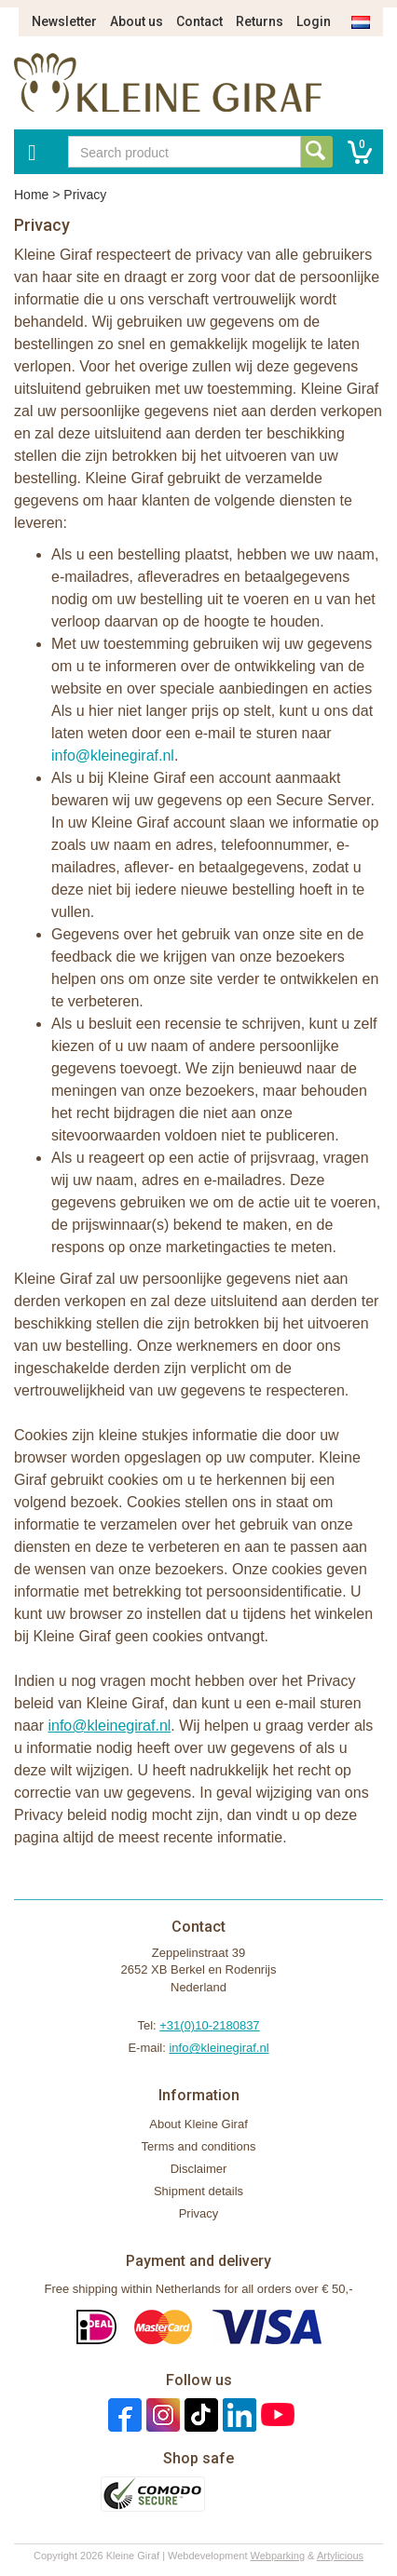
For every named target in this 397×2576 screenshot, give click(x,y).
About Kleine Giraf (198, 2124)
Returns (259, 21)
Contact (199, 21)
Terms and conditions (199, 2146)
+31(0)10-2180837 (209, 2025)
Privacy (199, 2213)
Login (313, 21)
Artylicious (340, 2555)
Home (31, 194)
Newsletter (64, 21)
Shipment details (198, 2191)
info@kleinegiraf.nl (112, 755)
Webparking (278, 2555)
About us (136, 21)
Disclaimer (199, 2169)
